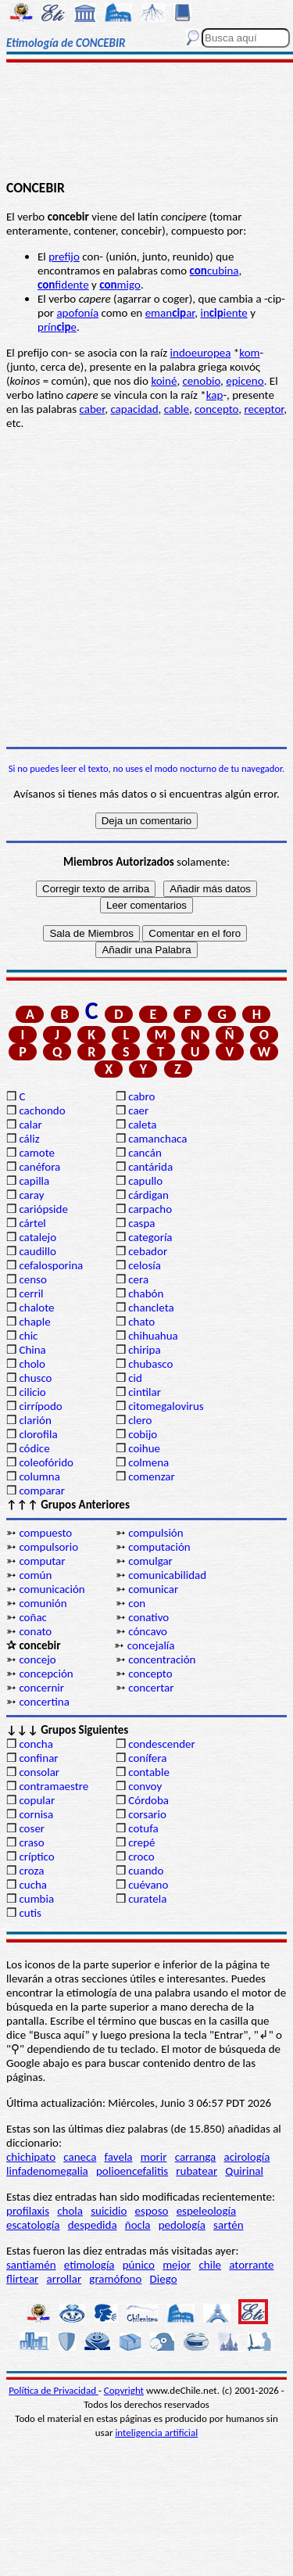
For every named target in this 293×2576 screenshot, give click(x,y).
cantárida (150, 1167)
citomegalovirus (165, 1406)
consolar (39, 1772)
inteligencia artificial (156, 2432)
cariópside (43, 1209)
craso (31, 1842)
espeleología (207, 2211)
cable (176, 409)
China (32, 1350)
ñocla (138, 2225)
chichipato (30, 2157)
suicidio (109, 2211)
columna (39, 1476)
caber (92, 409)
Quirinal (244, 2171)
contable (149, 1772)
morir (154, 2157)
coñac (33, 1617)
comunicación (51, 1589)
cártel (32, 1223)
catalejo (37, 1237)
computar (42, 1561)
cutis (30, 1913)
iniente (223, 313)
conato (35, 1631)
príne (57, 327)
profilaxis (27, 2211)
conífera (147, 1758)
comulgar (150, 1561)
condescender (161, 1744)
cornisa (36, 1814)
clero (140, 1420)
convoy (145, 1786)
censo (32, 1279)
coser (32, 1828)
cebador (147, 1251)
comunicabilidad (167, 1575)
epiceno (244, 381)
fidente (63, 285)
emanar (170, 313)
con (136, 1603)
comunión (42, 1603)
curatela (147, 1899)
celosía (144, 1265)
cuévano (148, 1885)
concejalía (151, 1645)
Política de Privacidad (53, 2390)
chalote (36, 1308)
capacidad (134, 409)
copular (37, 1800)
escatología (32, 2225)
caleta (142, 1125)
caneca (79, 2157)
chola (70, 2211)
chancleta (150, 1308)
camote (37, 1153)
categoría (150, 1237)
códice (34, 1448)
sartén (228, 2225)
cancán (145, 1153)
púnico (139, 2265)
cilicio (32, 1392)
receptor (264, 409)
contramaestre (53, 1786)
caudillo (37, 1251)
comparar (42, 1491)
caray (31, 1195)
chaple (34, 1322)
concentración (161, 1659)
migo (120, 285)
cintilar (144, 1392)
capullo (145, 1181)
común (35, 1575)
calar (30, 1125)
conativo (148, 1617)
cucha (33, 1885)
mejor (177, 2265)
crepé (141, 1842)
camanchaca (157, 1139)
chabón (145, 1293)
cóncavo (147, 1631)
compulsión (155, 1533)
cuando (145, 1871)
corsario (147, 1814)
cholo (32, 1364)
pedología (182, 2225)
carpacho (150, 1209)
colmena (148, 1462)
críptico (36, 1856)
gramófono (115, 2279)
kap (214, 395)
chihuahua (153, 1336)
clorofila (38, 1434)
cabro (141, 1096)
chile (210, 2265)
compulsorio (48, 1547)
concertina (44, 1702)
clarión (35, 1420)
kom (249, 353)
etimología (89, 2265)
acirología (246, 2157)
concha (35, 1744)
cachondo (42, 1110)
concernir (41, 1688)
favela (119, 2157)
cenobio (202, 381)
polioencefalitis (132, 2171)
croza (31, 1871)
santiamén (31, 2265)
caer (138, 1110)
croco (141, 1856)
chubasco (150, 1364)
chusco (35, 1378)
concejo (37, 1659)
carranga (195, 2157)
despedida (92, 2225)
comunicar (153, 1589)
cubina (214, 271)
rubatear (196, 2171)
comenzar (151, 1476)
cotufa (143, 1828)
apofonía (77, 313)
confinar (38, 1758)
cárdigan (148, 1195)
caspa (141, 1223)
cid (135, 1378)
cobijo (142, 1434)
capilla (34, 1181)
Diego (163, 2279)
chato (141, 1322)
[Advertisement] (146, 123)
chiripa (144, 1350)
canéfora (39, 1167)
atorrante (251, 2265)
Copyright (124, 2390)
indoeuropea (200, 353)
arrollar (64, 2279)
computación (159, 1547)
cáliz (29, 1139)
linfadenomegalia (47, 2171)
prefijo (64, 256)
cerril (31, 1293)
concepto (216, 409)
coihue (144, 1448)
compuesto (45, 1533)
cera (138, 1279)
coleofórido (46, 1462)
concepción (46, 1674)
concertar (150, 1688)
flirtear (22, 2279)
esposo (152, 2211)
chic (28, 1336)
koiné (164, 381)
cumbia (36, 1899)
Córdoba (148, 1800)
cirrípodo (40, 1406)
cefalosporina (51, 1265)
